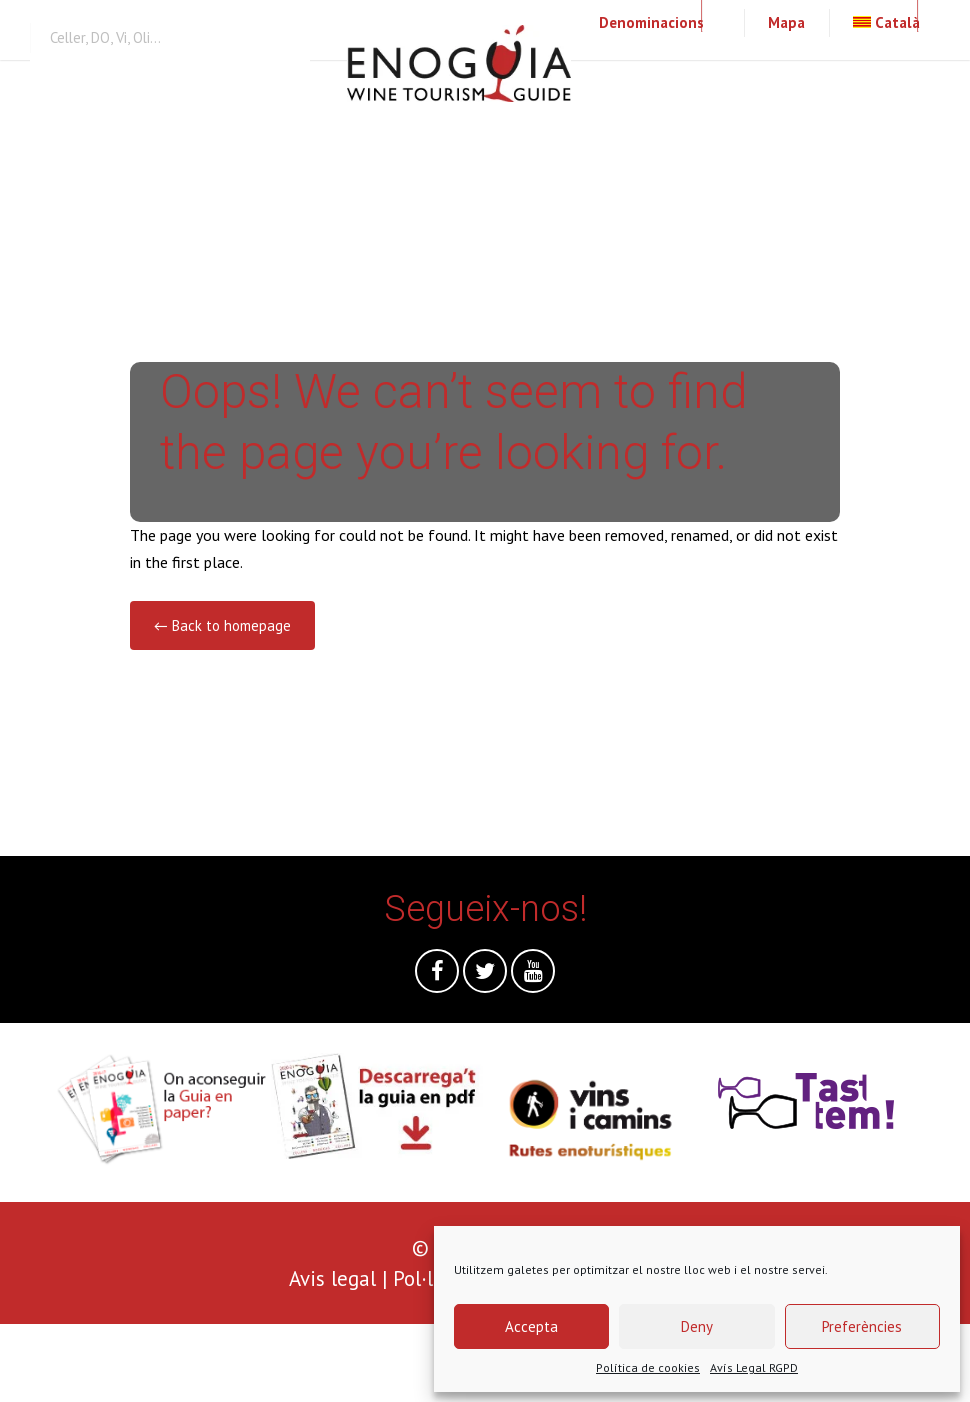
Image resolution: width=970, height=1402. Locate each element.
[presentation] (152, 1363)
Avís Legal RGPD (754, 1367)
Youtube (533, 976)
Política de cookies (648, 1367)
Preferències (862, 1326)
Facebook (437, 976)
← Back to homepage (222, 625)
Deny (697, 1326)
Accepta (531, 1326)
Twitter (485, 976)
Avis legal (332, 1278)
